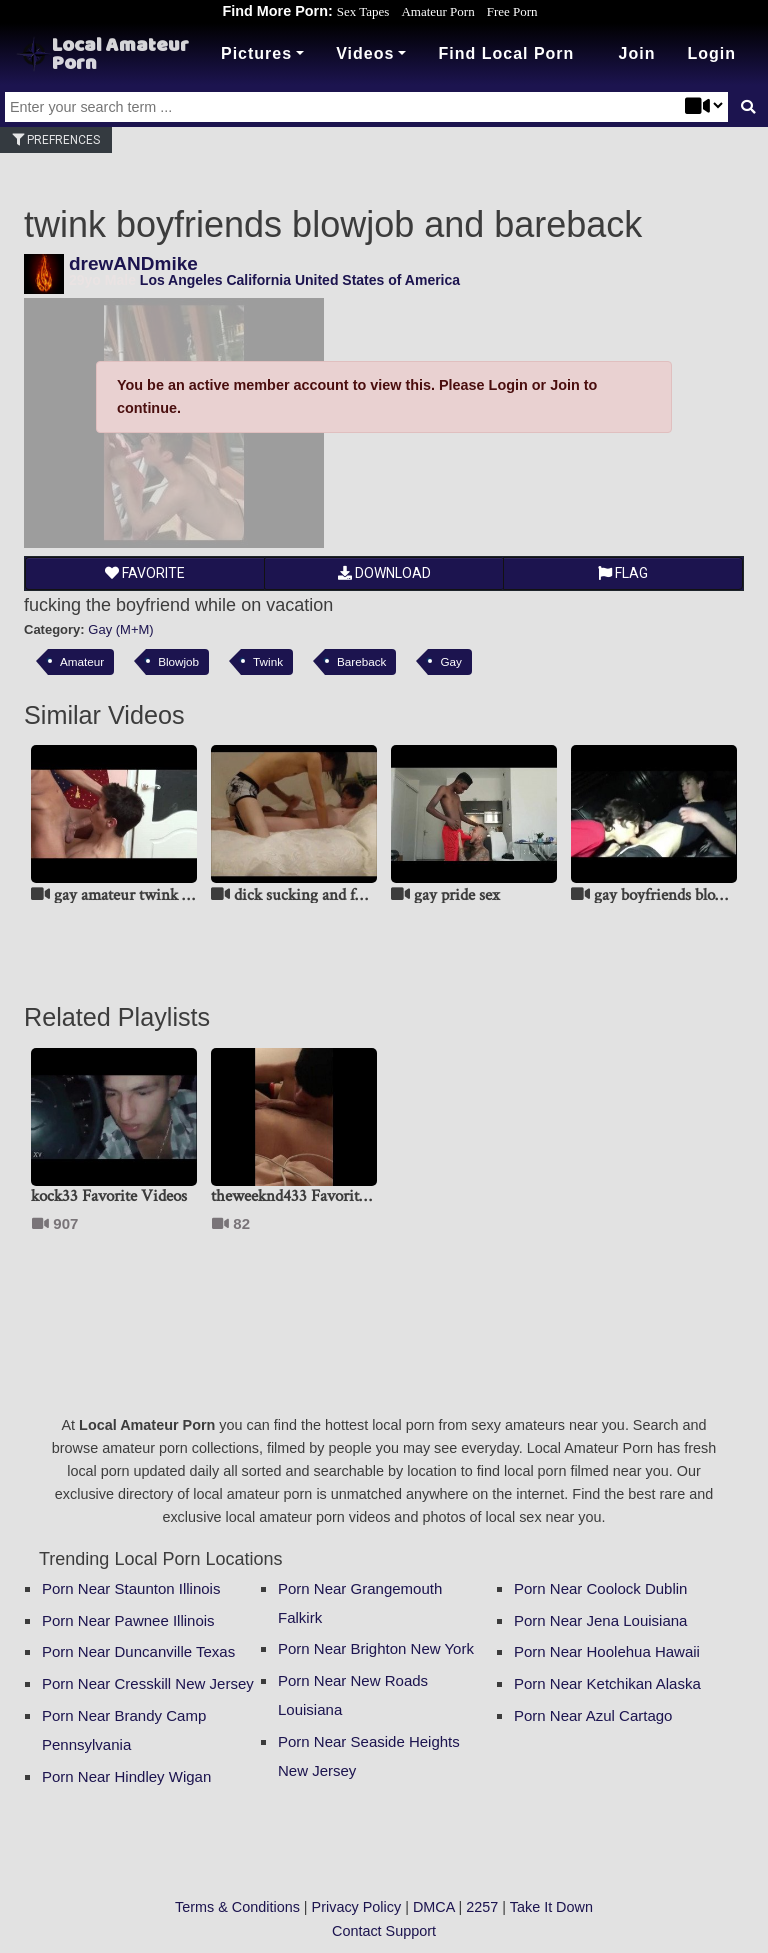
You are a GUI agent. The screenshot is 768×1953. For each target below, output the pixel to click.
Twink (268, 661)
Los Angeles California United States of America (300, 280)
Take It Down (551, 1907)
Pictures (256, 53)
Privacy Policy (357, 1907)
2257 (482, 1907)
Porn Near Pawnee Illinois (128, 1620)
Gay (450, 661)
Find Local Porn (506, 53)
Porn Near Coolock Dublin (600, 1588)
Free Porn (512, 11)
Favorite (145, 573)
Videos (365, 53)
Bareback (361, 661)
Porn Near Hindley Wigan (126, 1776)
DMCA (434, 1907)
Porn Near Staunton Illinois (131, 1588)
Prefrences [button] (56, 140)
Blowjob (178, 661)
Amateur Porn (437, 11)
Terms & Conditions (237, 1907)
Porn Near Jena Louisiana (600, 1620)
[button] (711, 54)
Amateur (82, 661)
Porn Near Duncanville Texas (138, 1651)
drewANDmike (133, 263)
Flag (623, 573)
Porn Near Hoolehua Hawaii (607, 1651)
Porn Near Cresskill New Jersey (148, 1683)
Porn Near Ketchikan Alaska (607, 1683)
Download (384, 573)
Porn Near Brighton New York (376, 1648)
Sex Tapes (363, 11)
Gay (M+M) (120, 629)
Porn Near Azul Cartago (593, 1715)
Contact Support (384, 1931)
